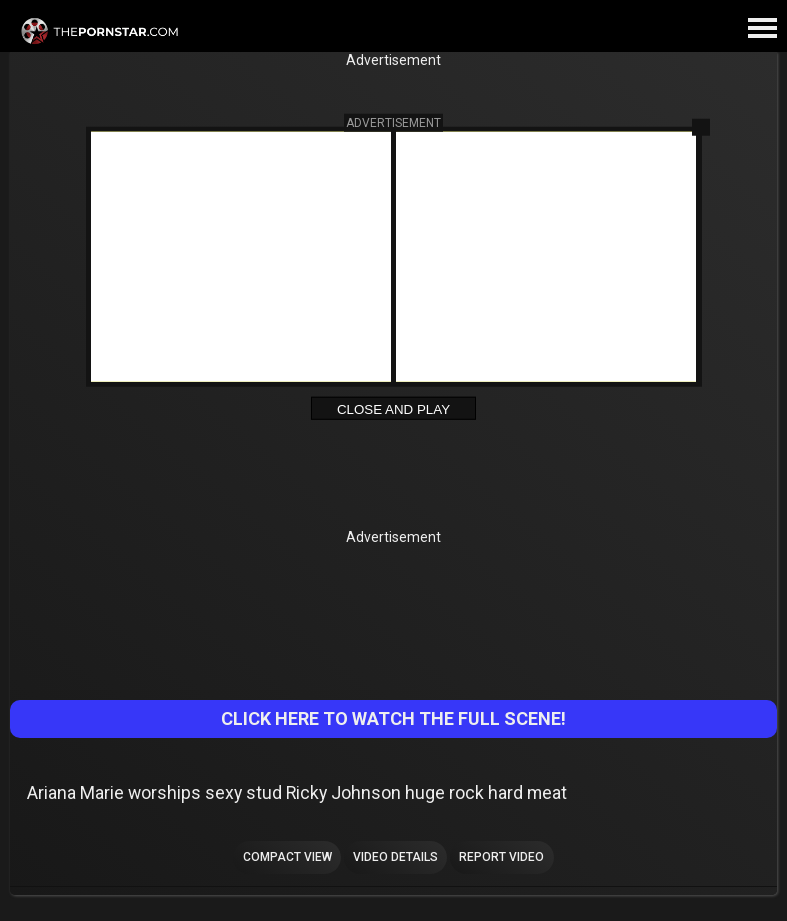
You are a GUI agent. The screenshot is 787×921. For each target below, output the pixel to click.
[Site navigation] (762, 29)
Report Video (501, 857)
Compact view (287, 857)
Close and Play (393, 408)
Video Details (395, 857)
